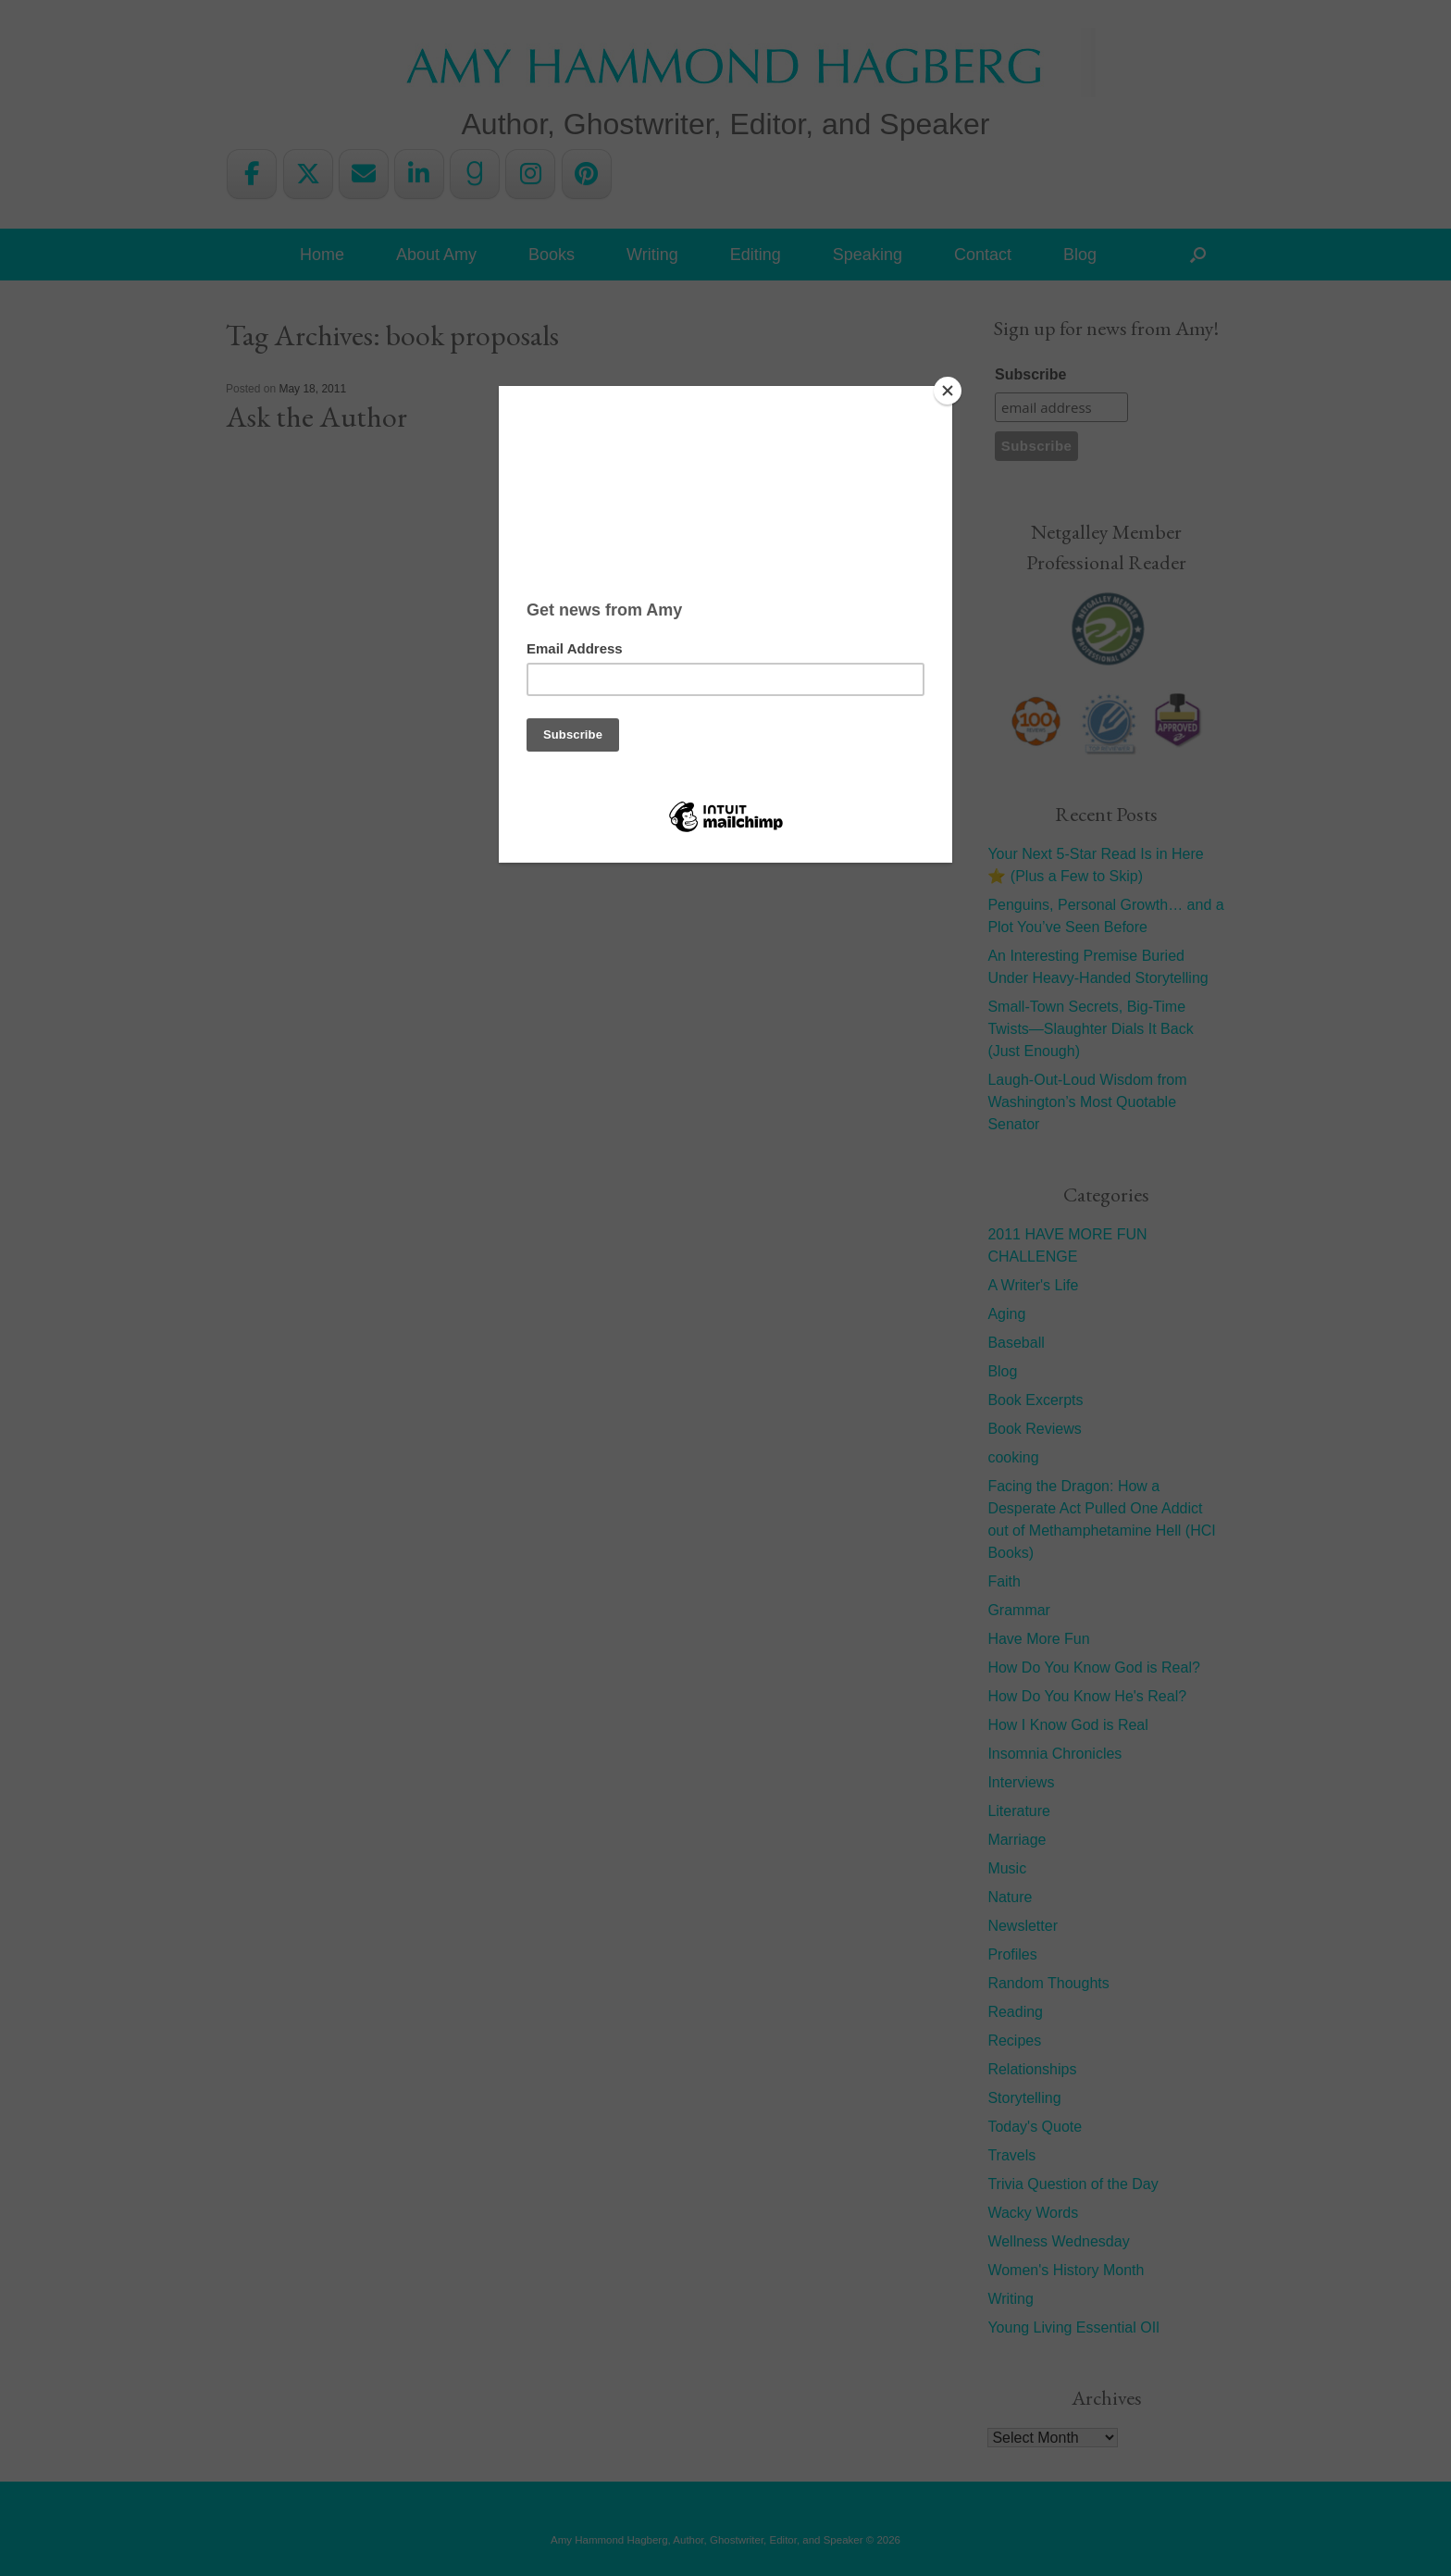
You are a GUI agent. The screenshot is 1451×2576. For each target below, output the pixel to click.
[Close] (947, 390)
